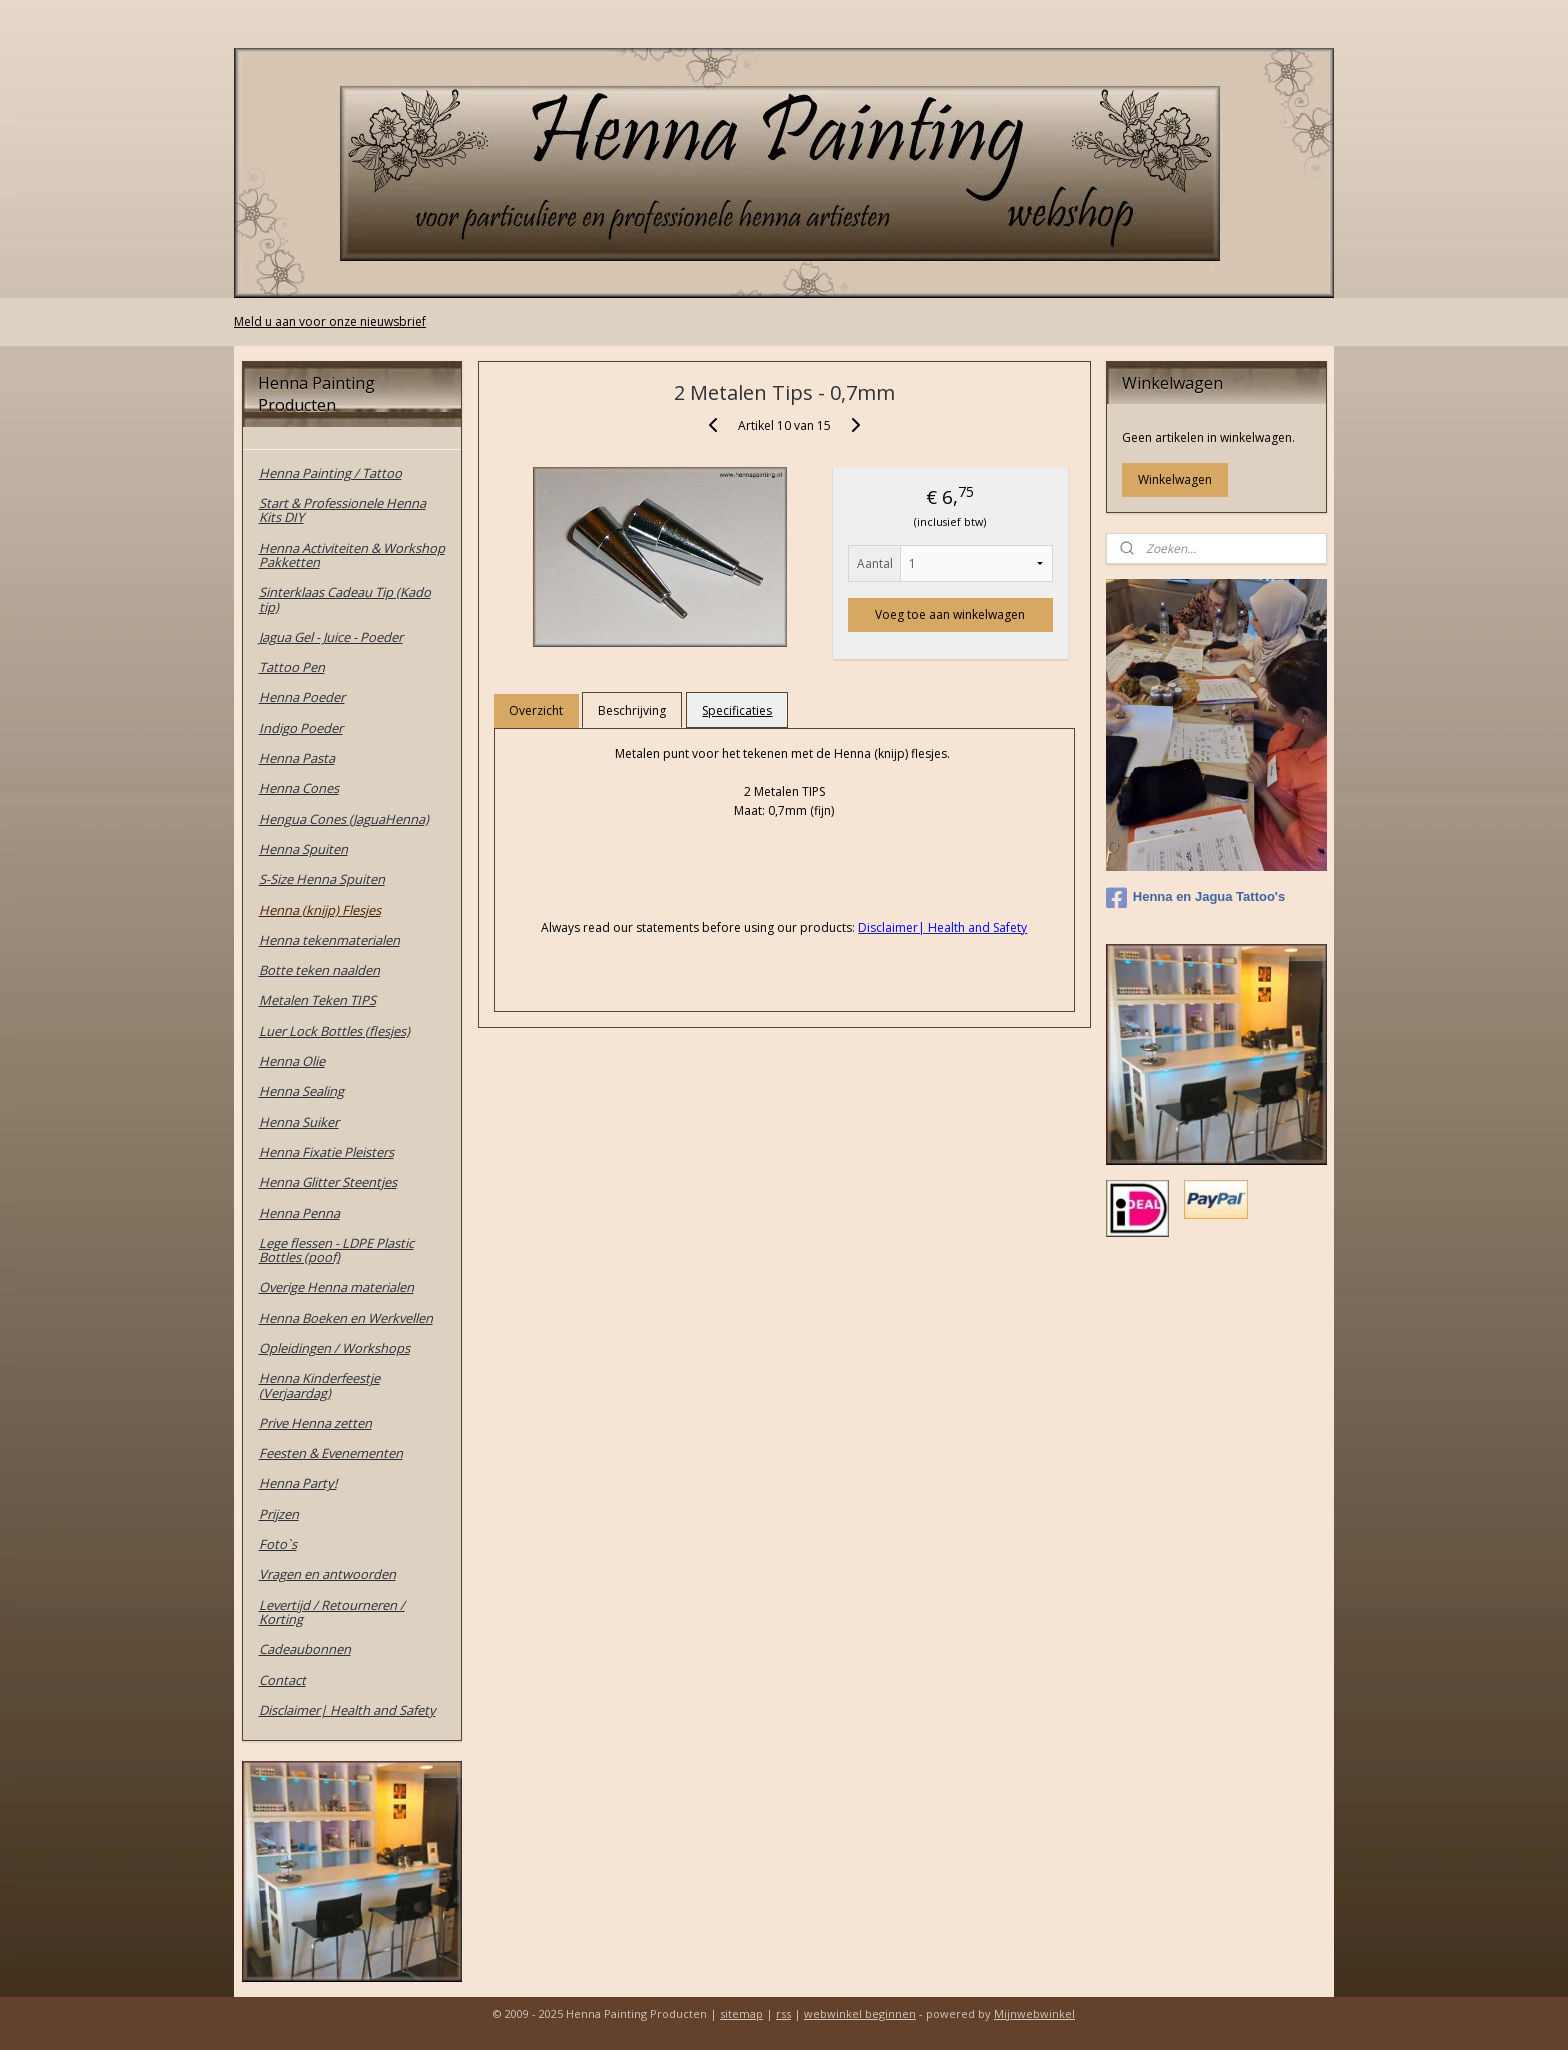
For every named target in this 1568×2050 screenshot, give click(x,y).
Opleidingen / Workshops (334, 1348)
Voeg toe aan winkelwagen (950, 614)
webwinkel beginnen (860, 2013)
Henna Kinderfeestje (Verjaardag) (319, 1385)
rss (783, 2013)
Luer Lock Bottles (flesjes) (334, 1031)
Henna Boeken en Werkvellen (346, 1318)
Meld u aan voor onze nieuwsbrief (330, 321)
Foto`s (278, 1544)
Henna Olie (292, 1061)
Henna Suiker (299, 1122)
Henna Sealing (301, 1091)
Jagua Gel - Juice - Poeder (331, 637)
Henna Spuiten (303, 849)
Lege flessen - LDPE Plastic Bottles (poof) (336, 1250)
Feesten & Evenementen (331, 1453)
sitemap (741, 2013)
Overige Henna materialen (336, 1287)
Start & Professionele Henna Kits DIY (342, 510)
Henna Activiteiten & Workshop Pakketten (352, 555)
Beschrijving (632, 710)
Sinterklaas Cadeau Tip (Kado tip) (345, 599)
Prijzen (279, 1514)
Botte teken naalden (319, 970)
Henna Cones (299, 788)
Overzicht (536, 710)
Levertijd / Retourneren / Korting (332, 1612)
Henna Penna (299, 1213)
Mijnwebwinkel (1034, 2013)
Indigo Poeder (301, 728)
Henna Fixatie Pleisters (326, 1152)
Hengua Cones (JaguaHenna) (344, 819)
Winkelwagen (1175, 479)
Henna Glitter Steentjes (328, 1182)
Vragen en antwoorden (327, 1574)
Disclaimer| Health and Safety (347, 1710)
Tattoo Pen (292, 667)
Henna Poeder (302, 697)
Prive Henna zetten (315, 1423)
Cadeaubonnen (305, 1649)
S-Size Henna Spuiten (322, 879)
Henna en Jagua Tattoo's (1195, 898)
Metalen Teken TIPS (317, 1000)
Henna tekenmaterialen (329, 940)
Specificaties (737, 710)
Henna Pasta (297, 758)
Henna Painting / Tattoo (330, 473)
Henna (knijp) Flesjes (320, 910)
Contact (282, 1680)
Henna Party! (298, 1483)
